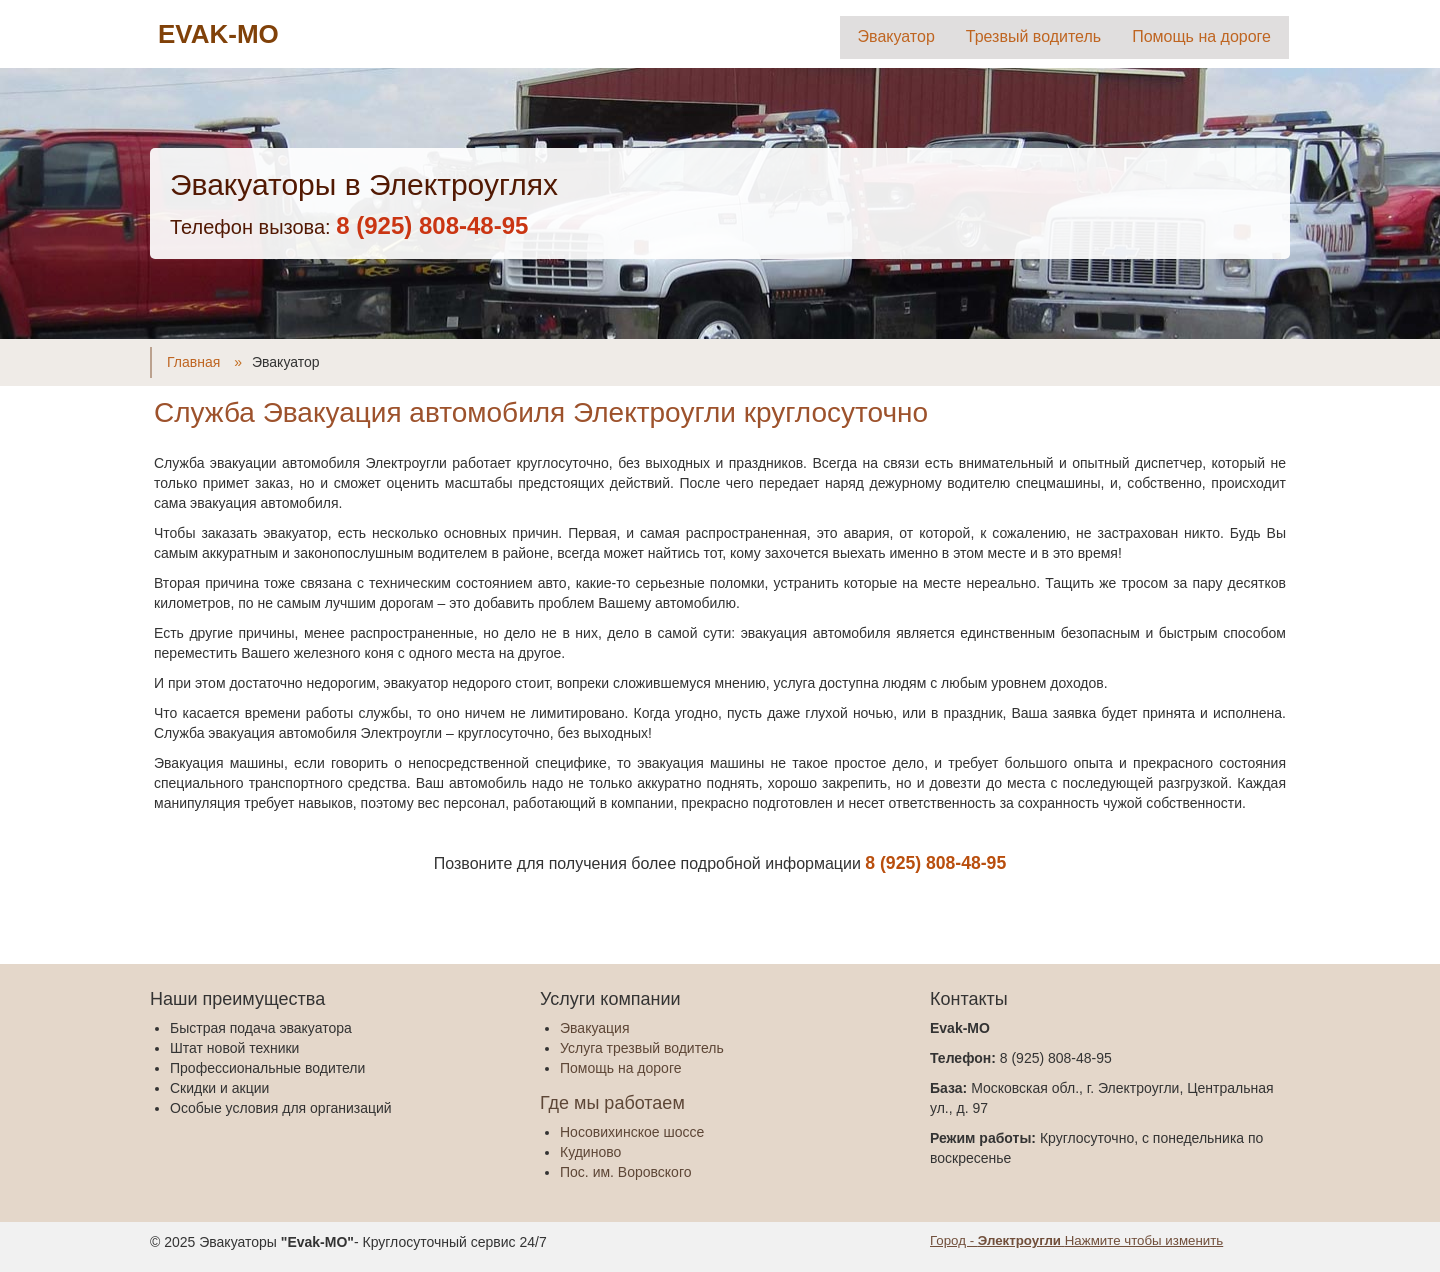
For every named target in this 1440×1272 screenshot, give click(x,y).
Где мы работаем (612, 1103)
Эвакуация (594, 1028)
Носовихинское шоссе (632, 1132)
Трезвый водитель (1033, 36)
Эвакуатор (896, 36)
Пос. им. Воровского (625, 1172)
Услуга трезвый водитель (642, 1048)
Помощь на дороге (1201, 36)
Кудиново (590, 1152)
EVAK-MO (218, 34)
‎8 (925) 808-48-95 (432, 225)
